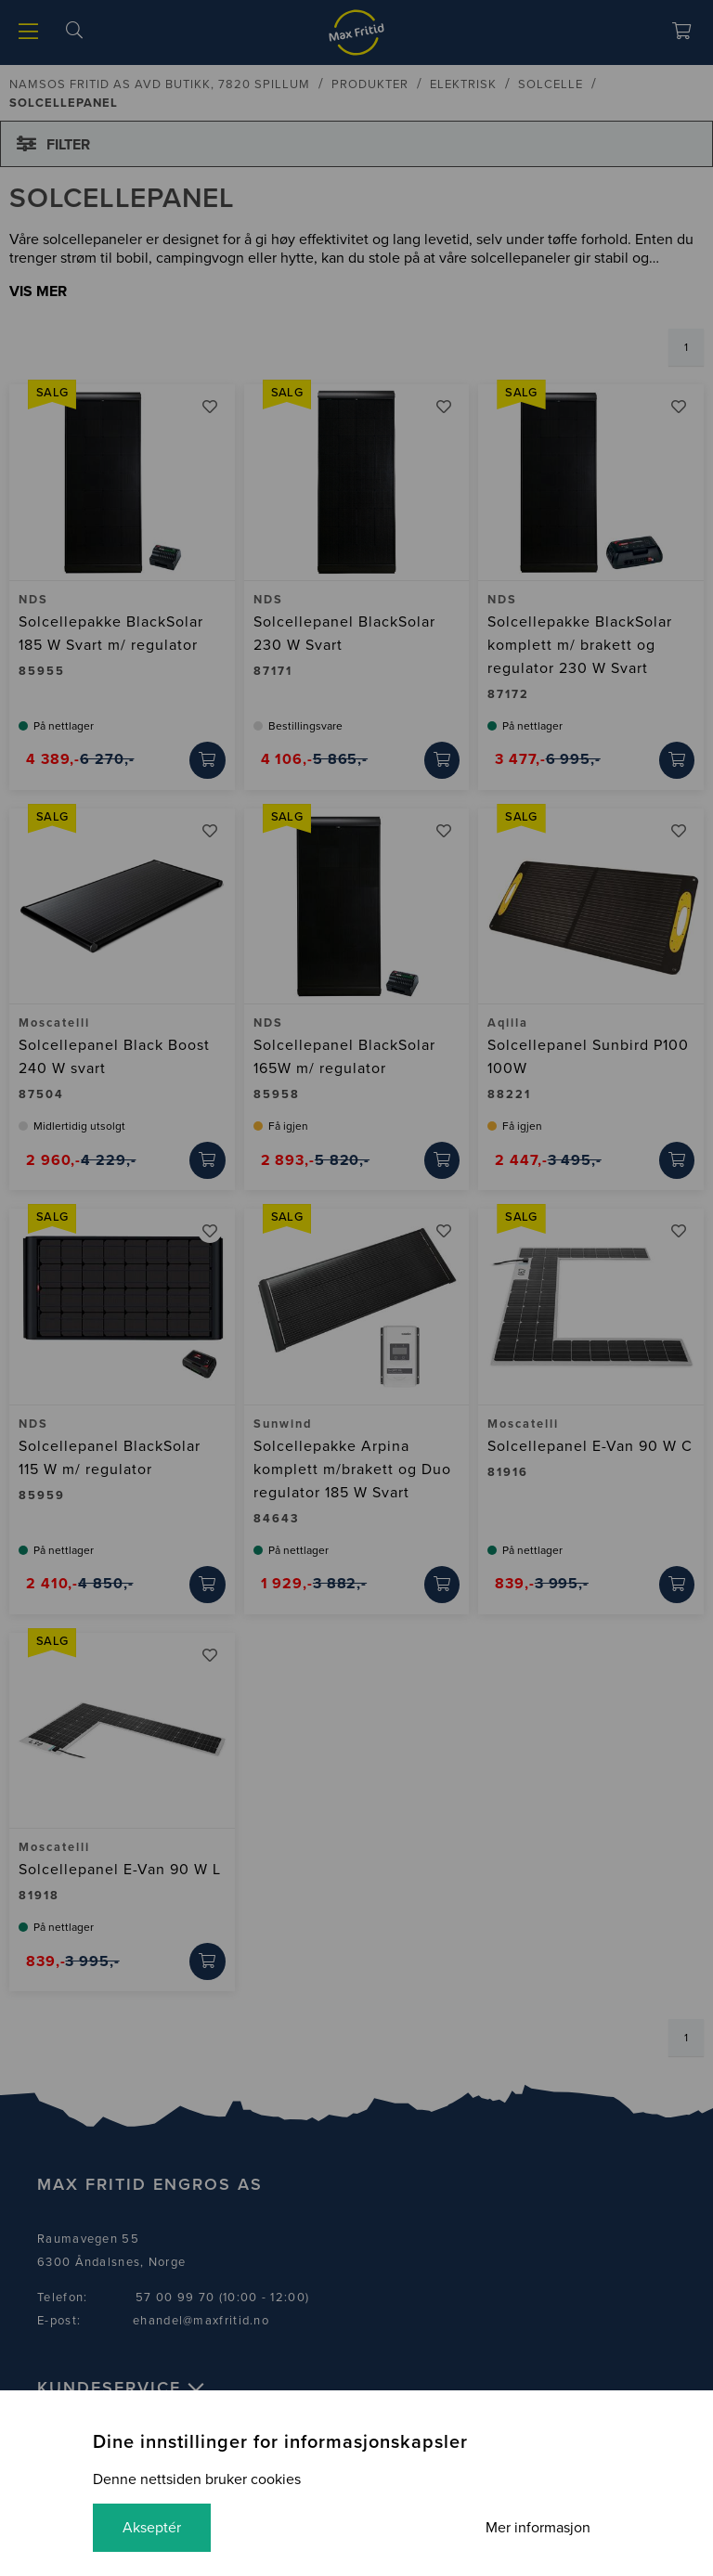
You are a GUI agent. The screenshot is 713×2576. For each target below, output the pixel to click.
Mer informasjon (538, 2527)
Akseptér (152, 2527)
